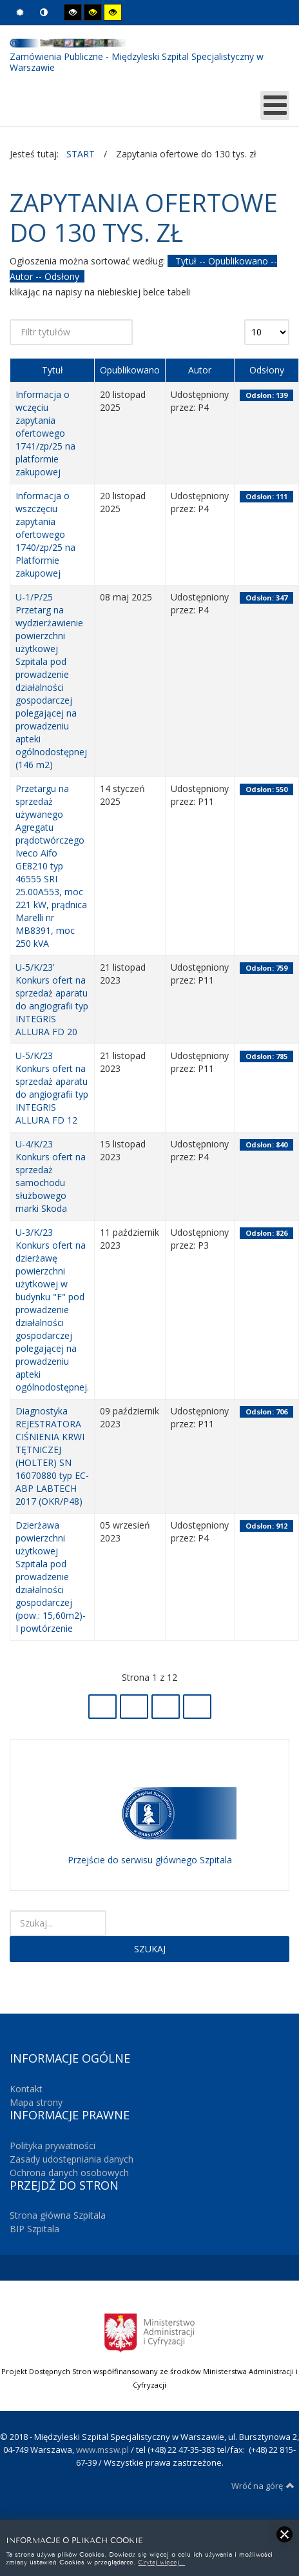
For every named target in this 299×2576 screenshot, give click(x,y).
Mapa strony (36, 2102)
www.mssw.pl (102, 2449)
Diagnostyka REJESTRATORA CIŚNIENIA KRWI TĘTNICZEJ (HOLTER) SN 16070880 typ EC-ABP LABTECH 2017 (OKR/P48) (52, 1456)
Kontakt (26, 2089)
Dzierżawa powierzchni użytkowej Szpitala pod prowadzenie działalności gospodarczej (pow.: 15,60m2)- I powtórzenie (50, 1576)
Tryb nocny (44, 12)
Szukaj (150, 1949)
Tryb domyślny (20, 12)
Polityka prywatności (52, 2145)
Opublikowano (130, 370)
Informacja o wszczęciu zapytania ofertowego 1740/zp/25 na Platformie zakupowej (45, 534)
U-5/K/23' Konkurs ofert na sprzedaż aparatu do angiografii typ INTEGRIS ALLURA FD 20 (51, 999)
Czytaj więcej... (161, 2561)
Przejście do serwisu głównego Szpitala (150, 1860)
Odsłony (266, 370)
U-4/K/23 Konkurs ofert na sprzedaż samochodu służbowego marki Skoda (50, 1176)
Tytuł (52, 370)
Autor (199, 370)
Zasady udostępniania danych (71, 2159)
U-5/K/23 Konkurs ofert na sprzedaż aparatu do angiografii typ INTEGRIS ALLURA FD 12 (51, 1087)
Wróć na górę (262, 2485)
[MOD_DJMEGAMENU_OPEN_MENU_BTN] (274, 105)
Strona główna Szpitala (58, 2215)
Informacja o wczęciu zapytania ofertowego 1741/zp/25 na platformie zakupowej (45, 433)
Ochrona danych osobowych (69, 2172)
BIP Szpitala (34, 2229)
